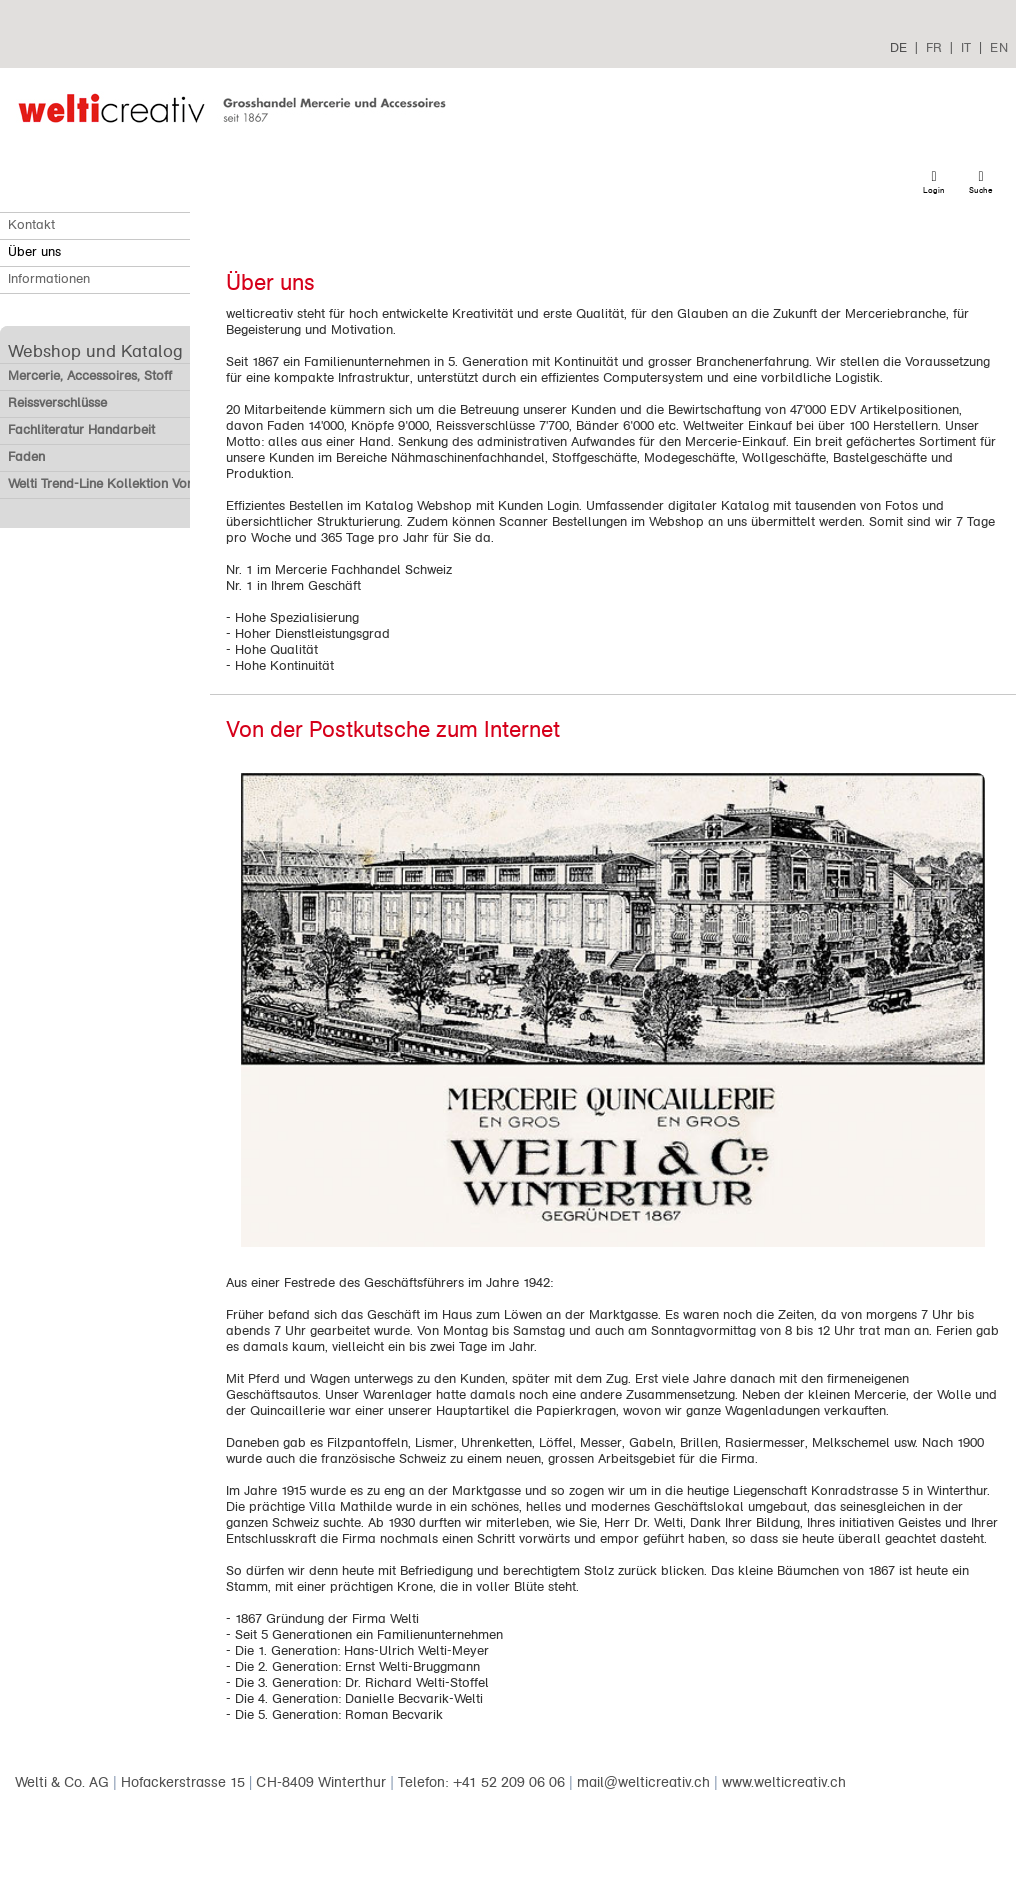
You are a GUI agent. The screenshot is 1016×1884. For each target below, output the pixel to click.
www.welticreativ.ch (784, 1782)
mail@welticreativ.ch (643, 1782)
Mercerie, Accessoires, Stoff (90, 376)
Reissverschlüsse (57, 403)
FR (934, 47)
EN (999, 47)
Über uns (34, 252)
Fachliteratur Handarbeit (81, 430)
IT (966, 47)
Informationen (49, 279)
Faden (26, 457)
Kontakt (31, 225)
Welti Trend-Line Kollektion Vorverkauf (122, 484)
